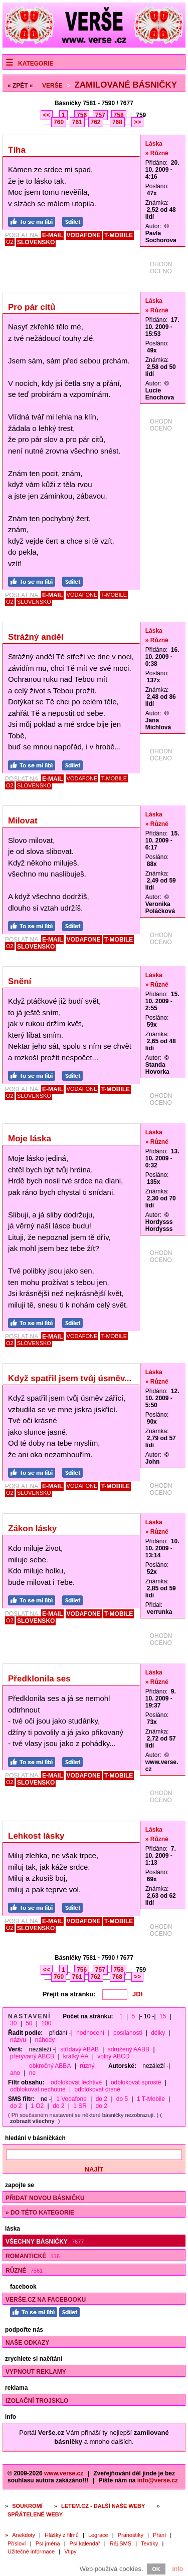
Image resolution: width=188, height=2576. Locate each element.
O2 (10, 242)
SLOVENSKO (36, 242)
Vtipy (70, 2551)
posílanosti (127, 2032)
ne (32, 2072)
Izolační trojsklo (37, 2400)
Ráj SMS (120, 2543)
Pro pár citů (31, 307)
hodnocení (90, 2032)
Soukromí (27, 2506)
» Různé (156, 153)
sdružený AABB (128, 2049)
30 (13, 2023)
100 (46, 2023)
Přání (159, 2535)
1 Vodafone (71, 2098)
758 (119, 115)
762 (96, 122)
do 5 (122, 2098)
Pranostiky (130, 2535)
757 (100, 115)
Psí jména (48, 2543)
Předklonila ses (39, 1678)
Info (177, 2568)
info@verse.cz (157, 2480)
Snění (19, 981)
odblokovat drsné (97, 2089)
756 (82, 115)
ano (15, 2072)
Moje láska (29, 1138)
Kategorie (35, 63)
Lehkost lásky (36, 1836)
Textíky (149, 2543)
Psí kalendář (85, 2543)
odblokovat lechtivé (76, 2082)
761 (77, 122)
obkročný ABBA (50, 2065)
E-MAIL (52, 235)
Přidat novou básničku (45, 2198)
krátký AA (76, 2056)
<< (46, 115)
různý (87, 2065)
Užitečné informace (31, 2551)
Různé (24, 2270)
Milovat (23, 820)
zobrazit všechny (32, 2121)
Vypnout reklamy (36, 2371)
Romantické (33, 2256)
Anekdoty (23, 2535)
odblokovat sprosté (136, 2082)
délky (158, 2032)
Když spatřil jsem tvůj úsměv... (69, 1378)
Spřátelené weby (35, 2514)
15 (162, 2016)
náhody (45, 2039)
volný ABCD (113, 2056)
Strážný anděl (36, 637)
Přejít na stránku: (69, 1994)
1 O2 (37, 2105)
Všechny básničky (45, 2241)
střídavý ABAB (79, 2049)
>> (137, 122)
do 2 (101, 2098)
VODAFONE (84, 235)
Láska (153, 143)
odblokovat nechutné (38, 2089)
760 (59, 122)
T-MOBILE (118, 235)
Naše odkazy (27, 2342)
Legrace (98, 2535)
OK (156, 2569)
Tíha (17, 150)
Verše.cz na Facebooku (46, 2299)
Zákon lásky (32, 1528)
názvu (18, 2039)
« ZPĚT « (20, 85)
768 (117, 122)
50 (29, 2023)
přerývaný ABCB (32, 2056)
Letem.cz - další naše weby (103, 2506)
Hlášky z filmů (62, 2535)
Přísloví (17, 2543)
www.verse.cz (63, 2473)
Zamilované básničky (125, 85)
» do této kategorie (40, 2212)
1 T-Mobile (151, 2098)
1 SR (80, 2105)
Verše (52, 85)
